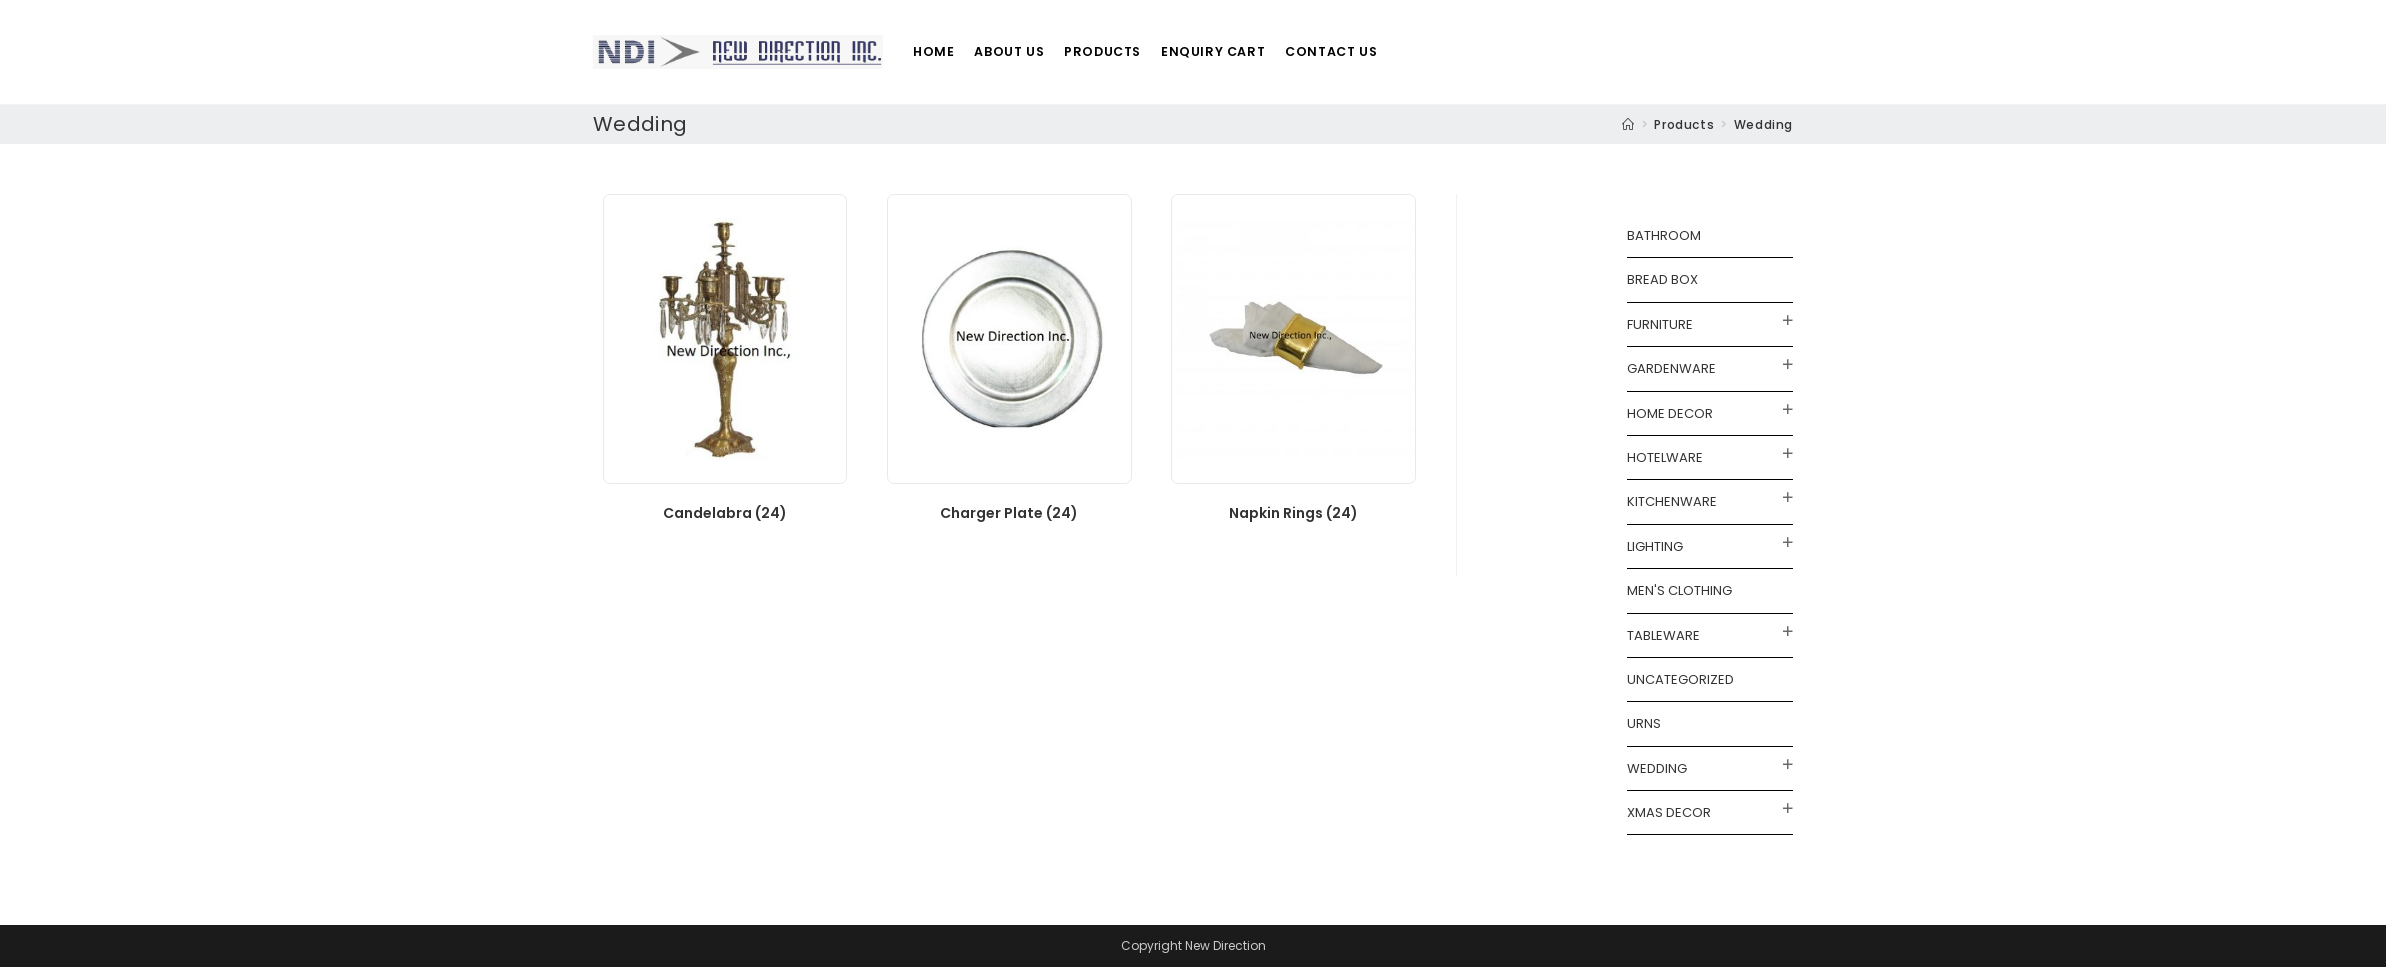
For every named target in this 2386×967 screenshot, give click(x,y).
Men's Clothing (1679, 590)
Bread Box (1662, 279)
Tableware (1663, 635)
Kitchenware (1672, 501)
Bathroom (1664, 235)
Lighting (1655, 546)
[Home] (1628, 124)
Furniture (1660, 324)
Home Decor (1670, 413)
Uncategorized (1680, 679)
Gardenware (1671, 368)
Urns (1644, 723)
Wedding (1657, 768)
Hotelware (1665, 457)
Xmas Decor (1669, 812)
